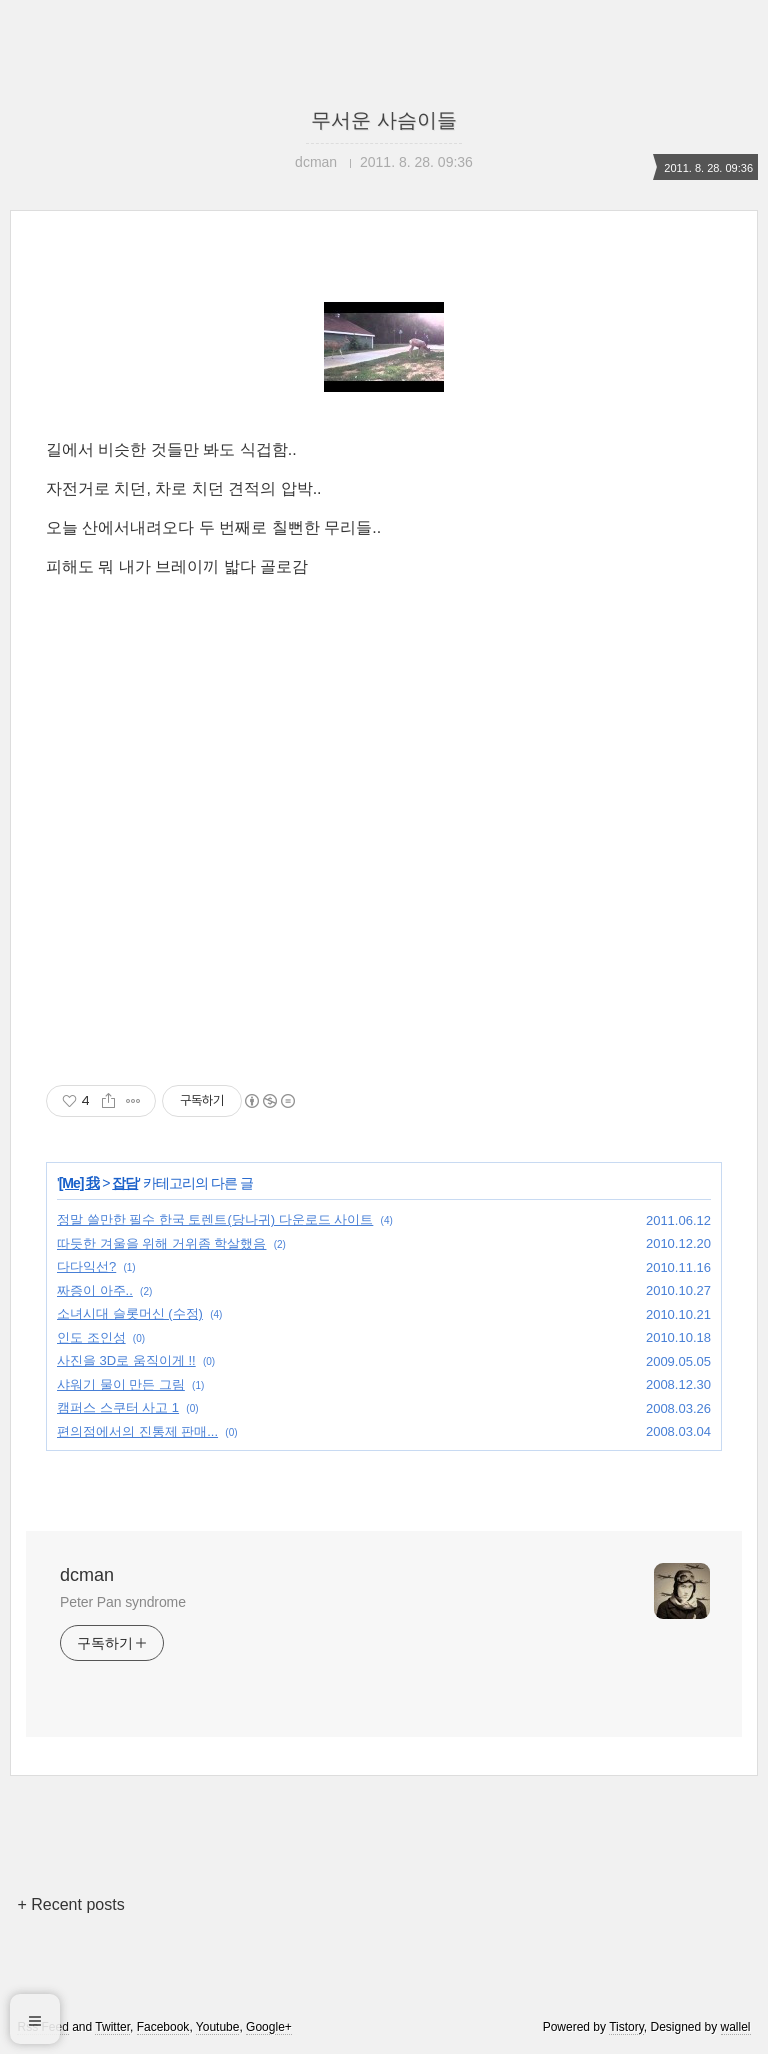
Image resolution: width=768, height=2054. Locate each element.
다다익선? (86, 1266)
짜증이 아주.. (95, 1290)
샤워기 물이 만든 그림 (121, 1384)
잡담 (125, 1183)
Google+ (269, 2027)
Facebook (163, 2027)
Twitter (112, 2027)
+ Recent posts (70, 1904)
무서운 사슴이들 (384, 120)
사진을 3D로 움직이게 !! (126, 1360)
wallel (736, 2027)
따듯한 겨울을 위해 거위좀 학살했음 (161, 1243)
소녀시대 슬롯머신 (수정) (130, 1313)
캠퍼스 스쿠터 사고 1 (118, 1407)
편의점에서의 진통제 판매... (137, 1431)
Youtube (218, 2027)
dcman (87, 1575)
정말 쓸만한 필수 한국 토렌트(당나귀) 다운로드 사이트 (215, 1219)
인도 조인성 (91, 1337)
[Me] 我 (79, 1183)
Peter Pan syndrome (123, 1602)
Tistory (626, 2027)
